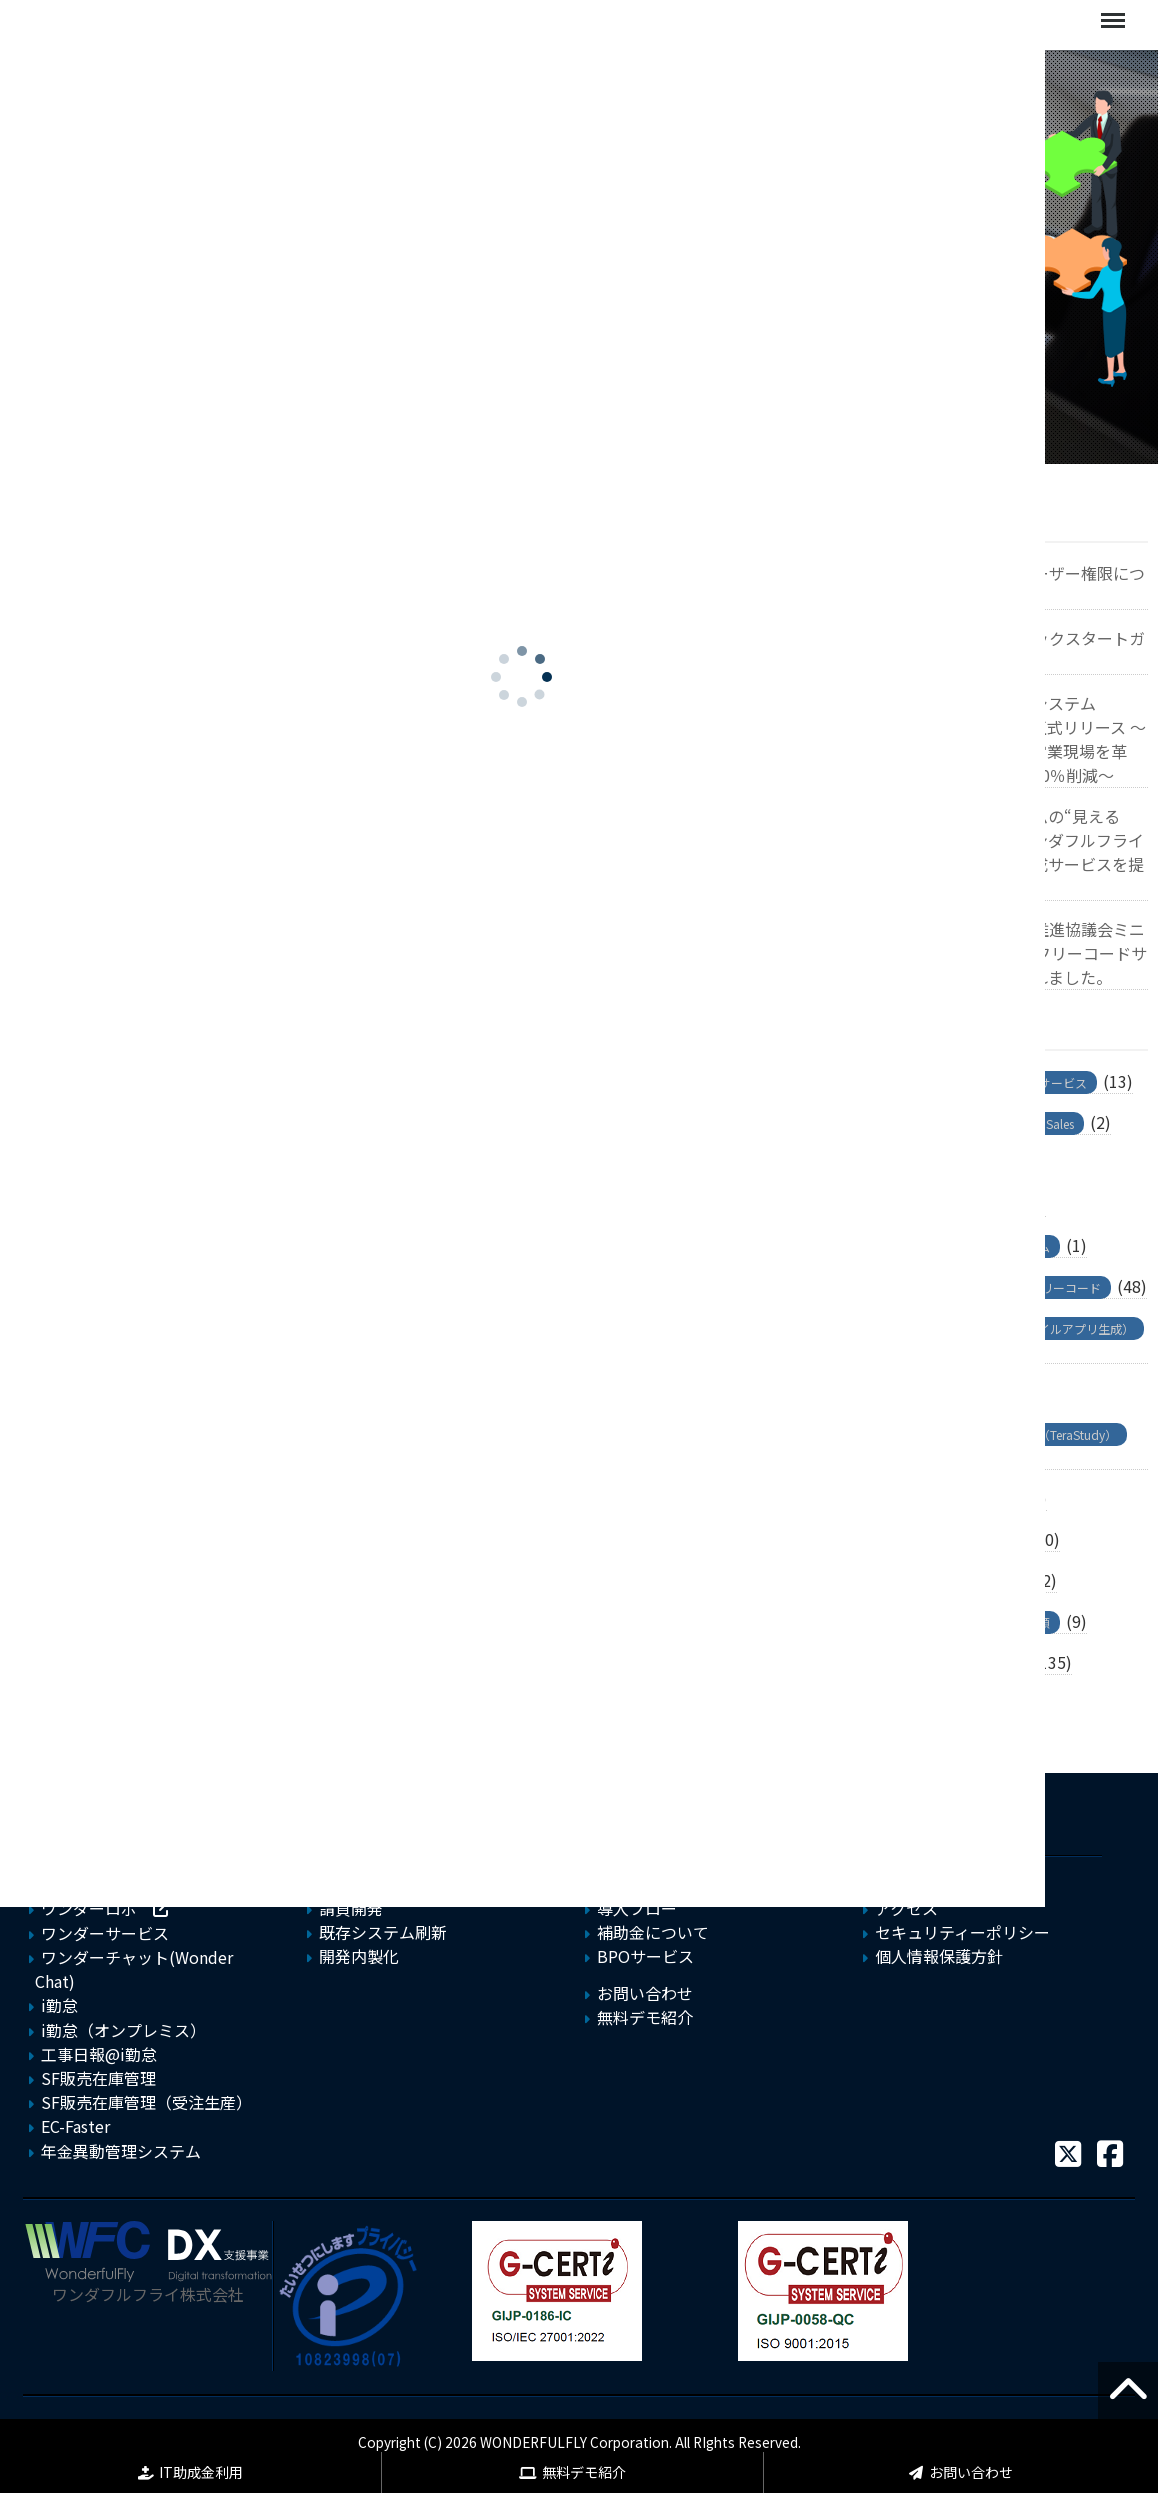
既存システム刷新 (383, 1932)
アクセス (906, 1908)
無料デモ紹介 (584, 2472)
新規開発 (351, 1884)
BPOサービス (645, 1956)
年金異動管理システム (121, 2151)
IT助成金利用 (201, 2472)
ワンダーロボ (89, 1908)
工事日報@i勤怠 (99, 2054)
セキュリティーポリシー (962, 1932)
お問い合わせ (971, 2472)
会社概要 (907, 1884)
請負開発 (351, 1908)
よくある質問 (645, 1884)
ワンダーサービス (105, 1933)
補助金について (653, 1932)
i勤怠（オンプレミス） (123, 2030)
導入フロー (637, 1908)
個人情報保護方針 (939, 1956)
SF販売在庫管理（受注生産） (146, 2102)
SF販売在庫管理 (98, 2078)
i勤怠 (59, 2005)
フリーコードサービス (121, 1884)
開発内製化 (359, 1956)
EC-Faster (75, 2126)
